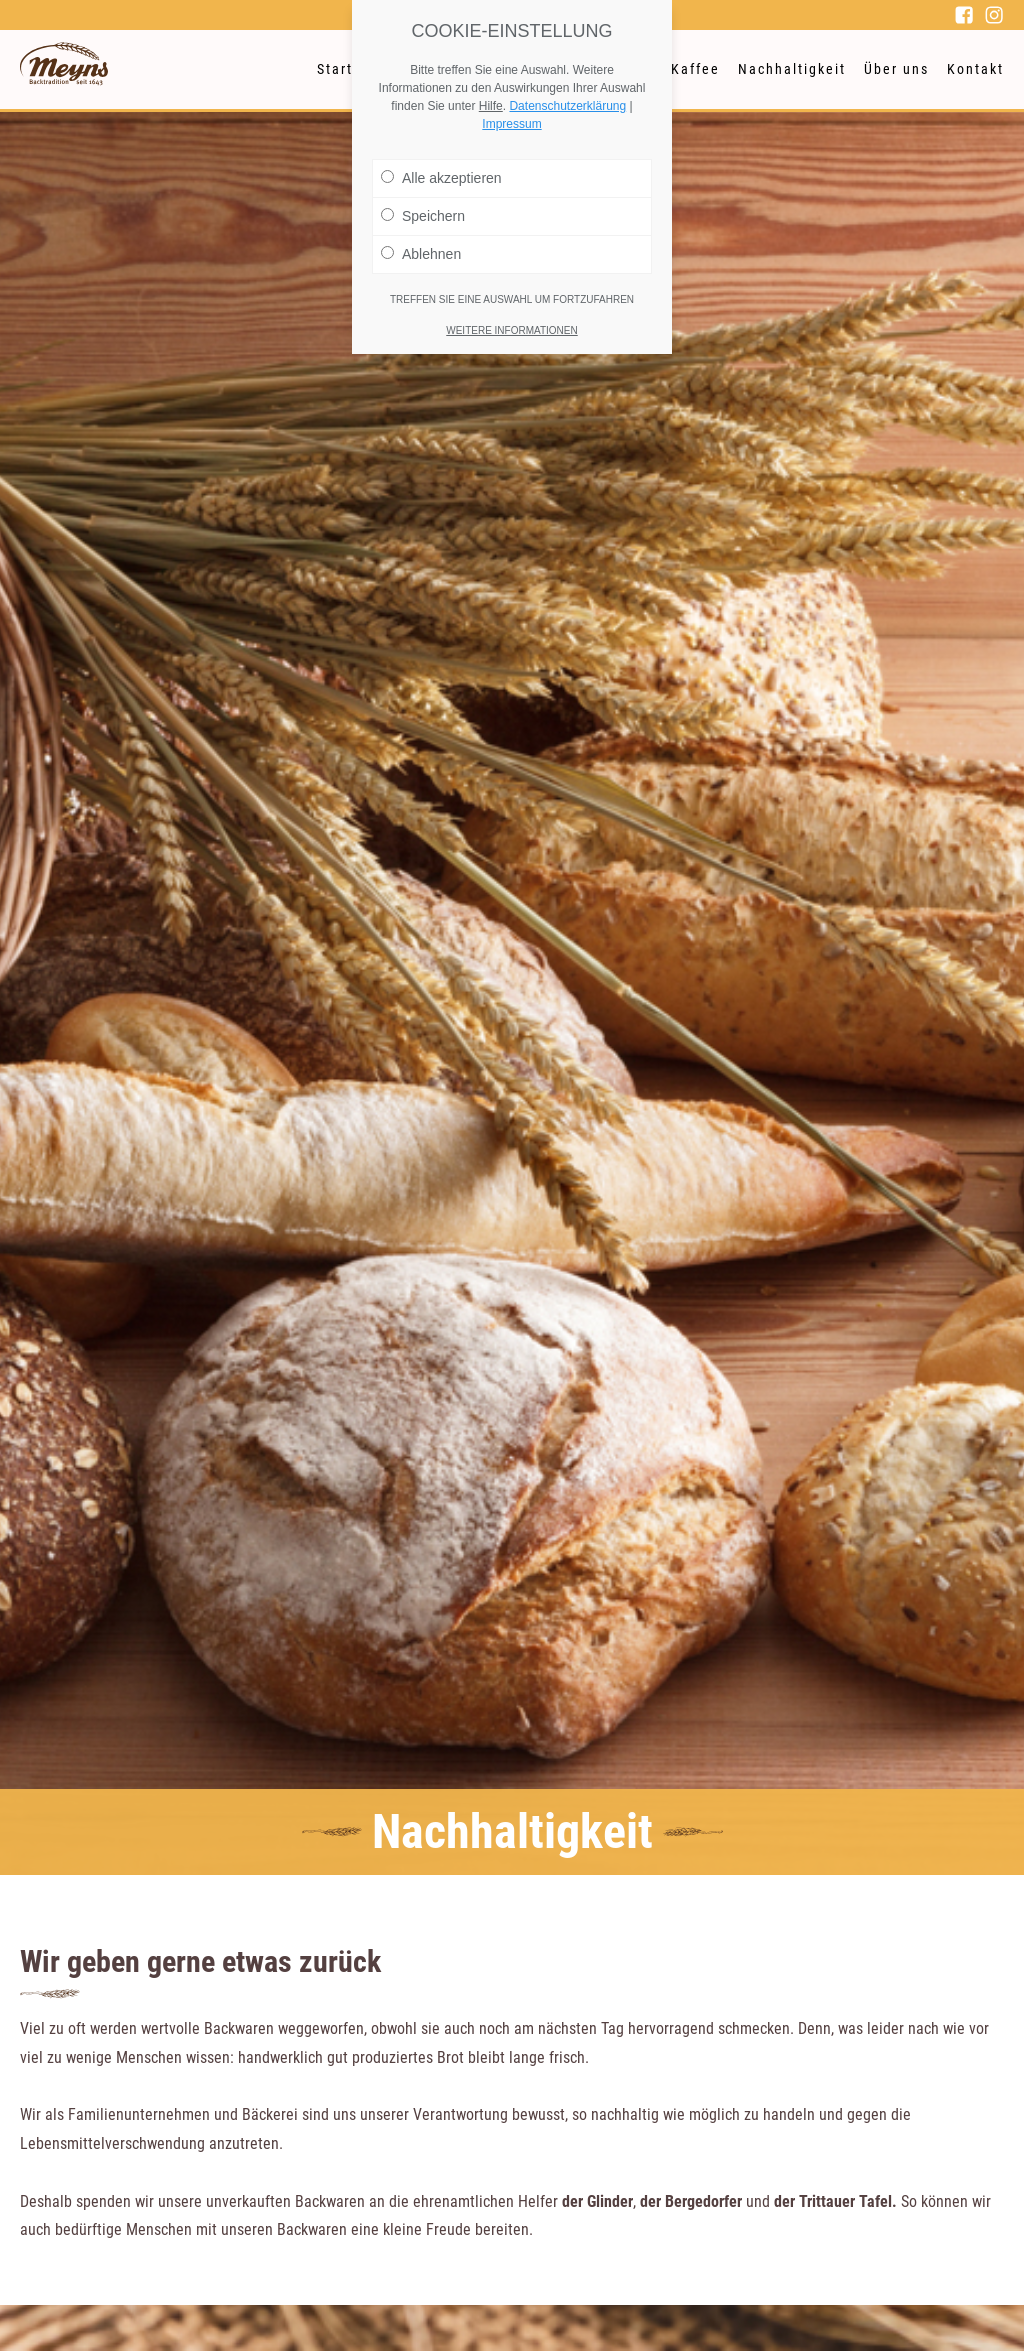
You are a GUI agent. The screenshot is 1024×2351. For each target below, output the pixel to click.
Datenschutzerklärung (567, 106)
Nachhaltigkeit (792, 69)
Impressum (511, 124)
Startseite (353, 69)
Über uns (896, 69)
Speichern (423, 216)
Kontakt (975, 69)
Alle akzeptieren (441, 178)
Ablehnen (421, 254)
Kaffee (695, 69)
